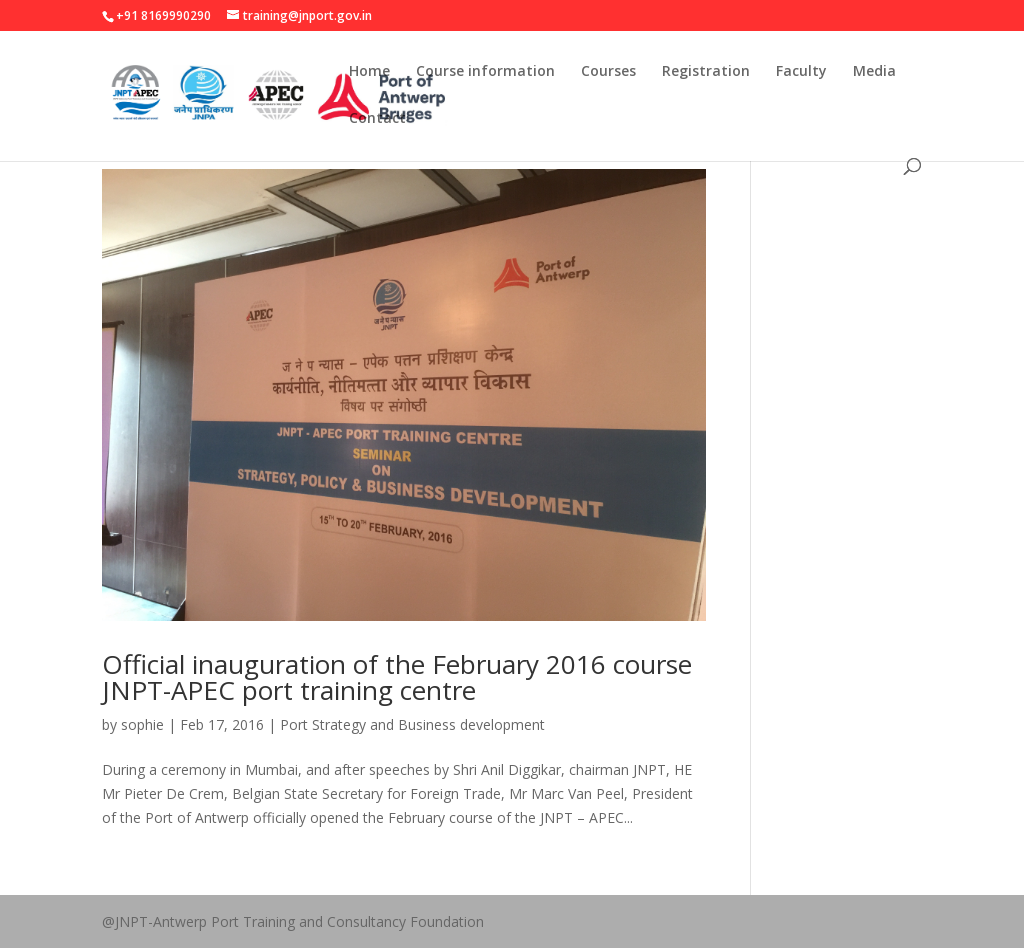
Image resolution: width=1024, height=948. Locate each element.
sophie (142, 724)
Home (369, 72)
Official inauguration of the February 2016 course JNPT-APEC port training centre (397, 677)
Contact (377, 119)
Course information (485, 72)
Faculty (801, 72)
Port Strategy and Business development (412, 724)
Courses (608, 72)
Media (874, 72)
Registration (706, 72)
